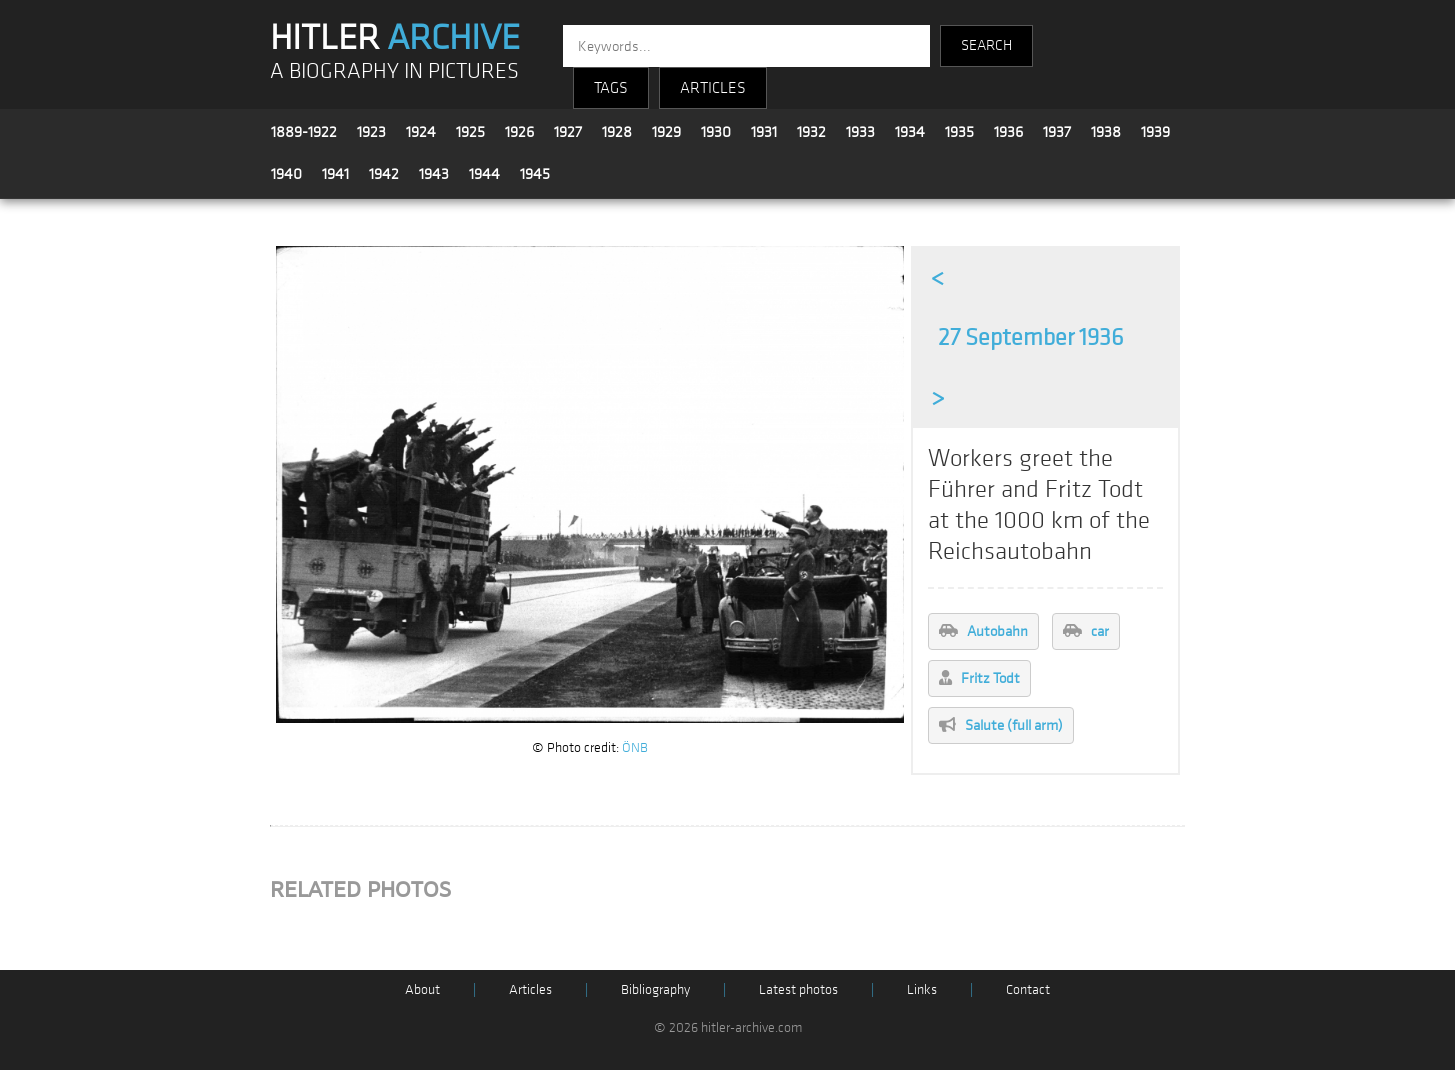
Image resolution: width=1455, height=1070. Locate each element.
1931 (764, 132)
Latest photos (798, 989)
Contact (1028, 989)
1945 (535, 174)
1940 (286, 174)
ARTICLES (713, 88)
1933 (860, 132)
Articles (530, 989)
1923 (371, 132)
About (422, 989)
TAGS (611, 88)
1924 (421, 132)
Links (922, 989)
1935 (959, 132)
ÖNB (635, 747)
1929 (666, 132)
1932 (811, 132)
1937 (1057, 132)
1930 (716, 132)
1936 (1008, 132)
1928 (617, 132)
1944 (484, 174)
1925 (470, 132)
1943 (434, 174)
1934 (910, 132)
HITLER (395, 38)
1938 (1106, 132)
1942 (384, 174)
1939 (1155, 132)
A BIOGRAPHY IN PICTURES (394, 71)
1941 (335, 174)
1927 (568, 132)
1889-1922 (304, 132)
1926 (519, 132)
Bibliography (655, 989)
